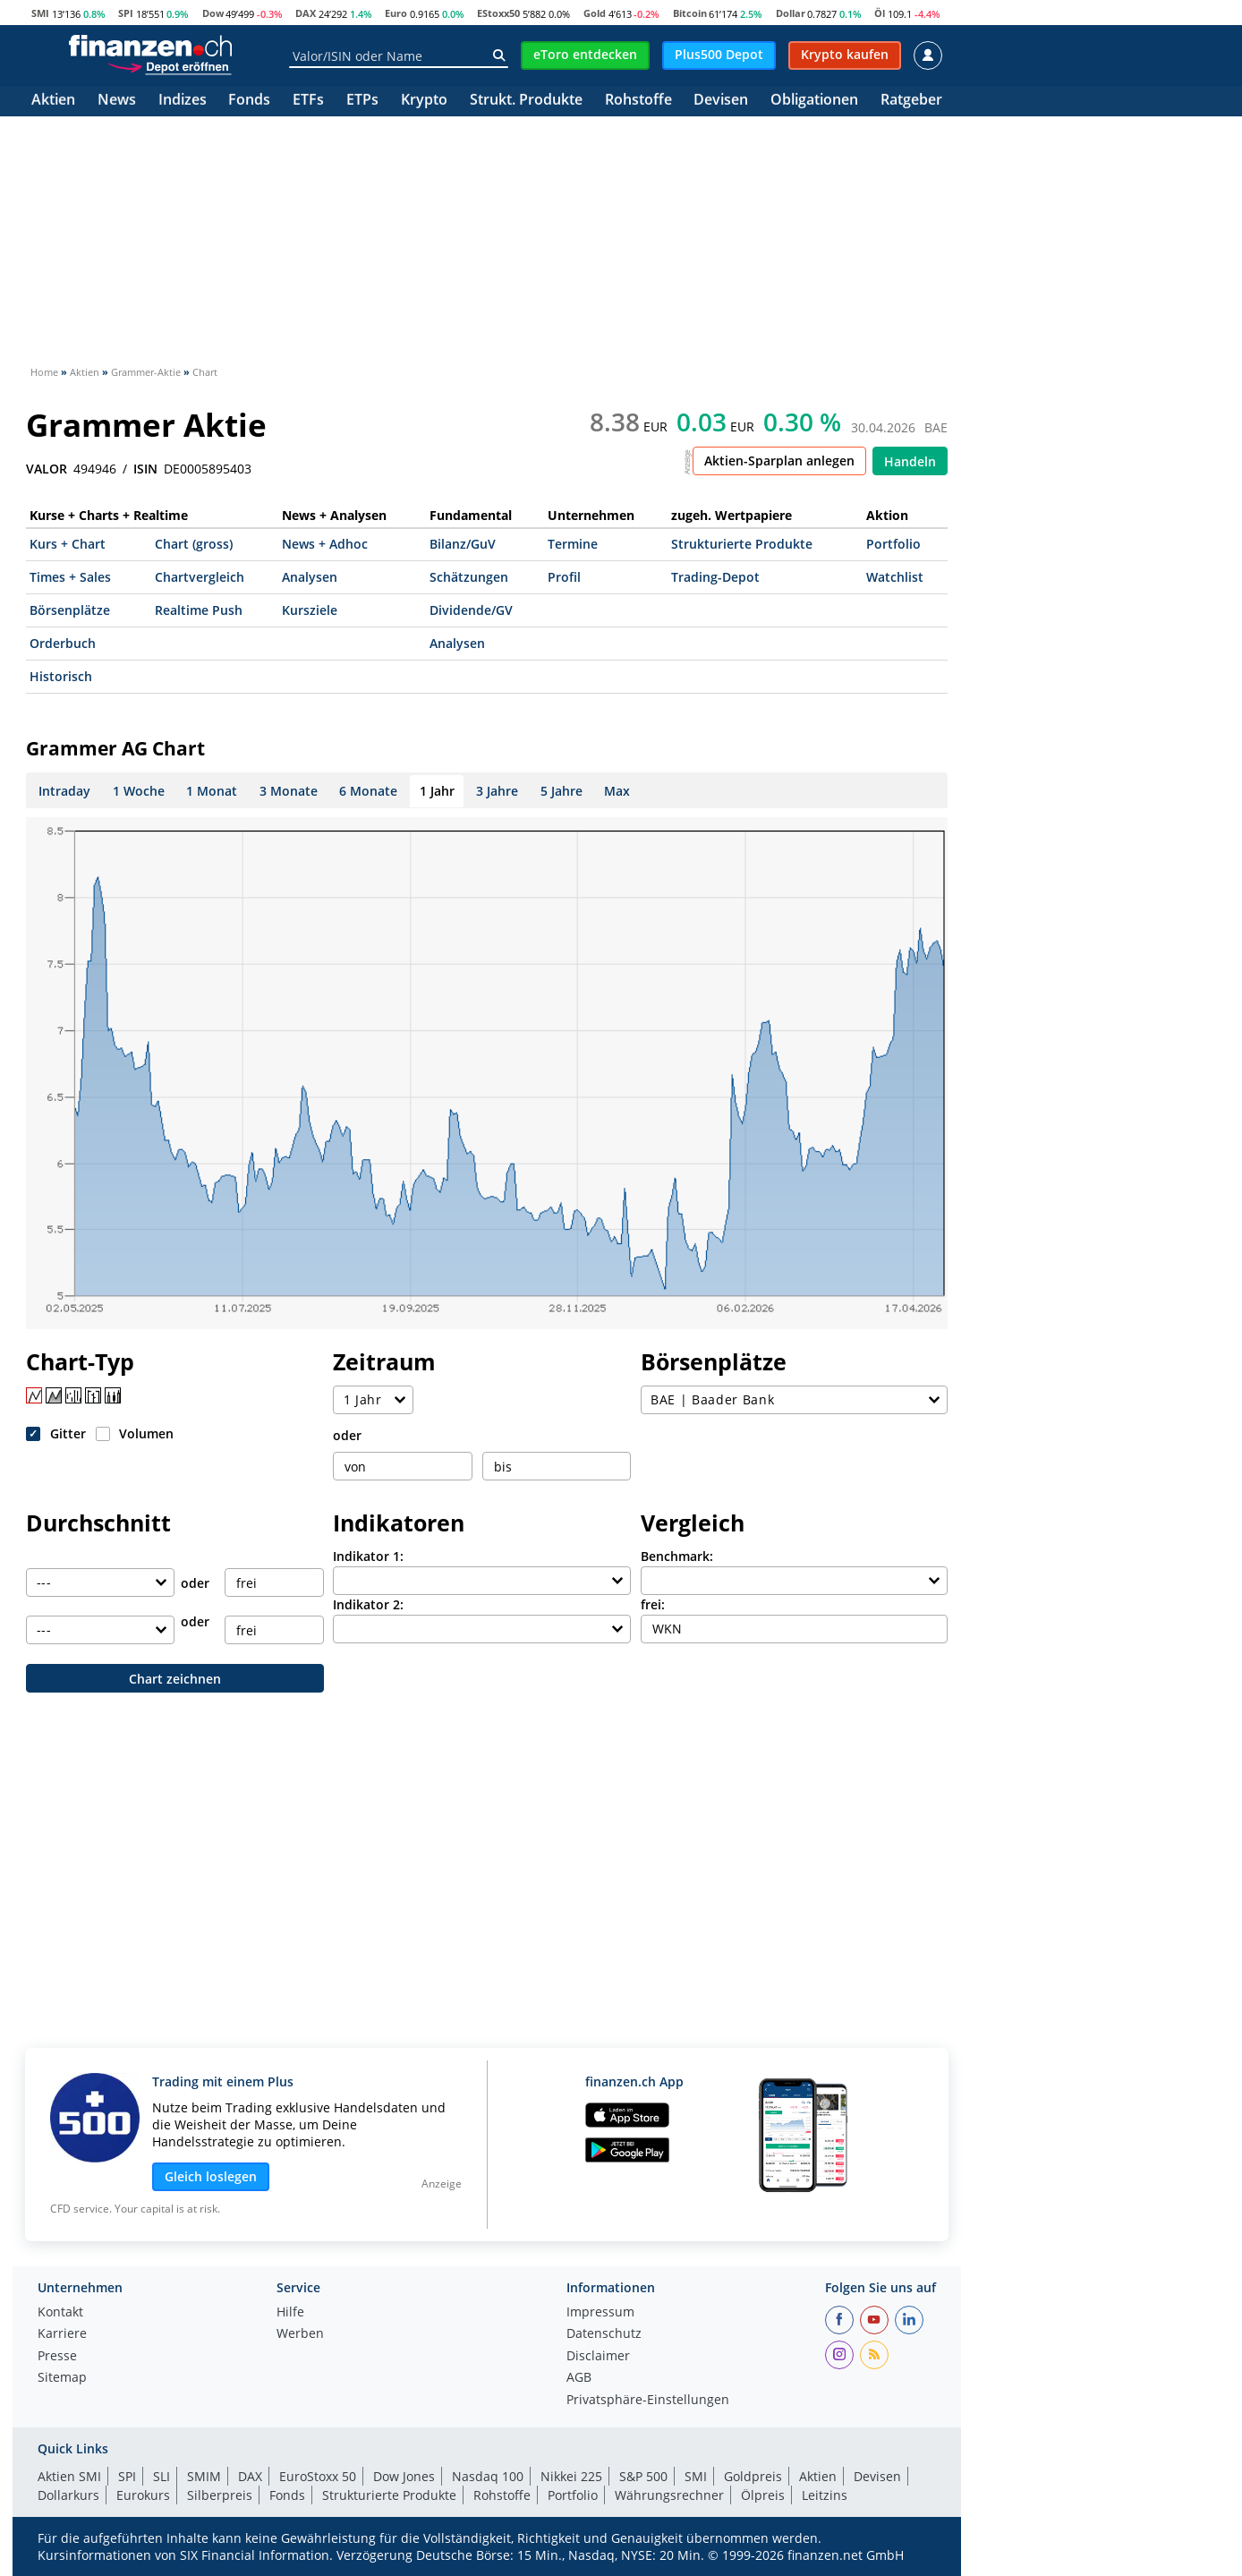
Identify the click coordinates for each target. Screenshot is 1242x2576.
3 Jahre (497, 790)
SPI (125, 13)
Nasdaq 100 (487, 2476)
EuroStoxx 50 (317, 2476)
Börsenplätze (70, 609)
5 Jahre (561, 790)
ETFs (308, 100)
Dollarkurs (68, 2494)
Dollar (790, 13)
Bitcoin (690, 13)
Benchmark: (677, 1556)
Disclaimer (598, 2357)
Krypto (424, 100)
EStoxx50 (498, 13)
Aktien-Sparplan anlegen (779, 460)
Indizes (182, 100)
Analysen (309, 576)
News (117, 100)
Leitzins (824, 2494)
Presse (57, 2357)
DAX (305, 13)
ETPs (362, 100)
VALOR (46, 469)
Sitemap (62, 2378)
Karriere (62, 2334)
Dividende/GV (471, 609)
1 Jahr (437, 790)
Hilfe (290, 2313)
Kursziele (309, 609)
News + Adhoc (325, 543)
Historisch (61, 676)
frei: (653, 1604)
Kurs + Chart (68, 543)
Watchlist (894, 576)
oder (347, 1435)
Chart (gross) (194, 543)
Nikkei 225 (571, 2476)
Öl (879, 13)
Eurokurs (143, 2494)
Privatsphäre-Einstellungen (647, 2400)
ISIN (145, 469)
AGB (578, 2378)
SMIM (204, 2476)
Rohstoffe (638, 100)
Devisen (720, 100)
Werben (300, 2334)
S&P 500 (643, 2476)
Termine (573, 543)
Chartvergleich (199, 576)
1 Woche (139, 790)
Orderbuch (63, 643)
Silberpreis (219, 2494)
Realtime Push (198, 609)
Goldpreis (753, 2476)
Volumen (146, 1433)
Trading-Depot (715, 576)
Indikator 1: (368, 1556)
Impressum (600, 2313)
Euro (396, 13)
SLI (161, 2476)
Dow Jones (404, 2476)
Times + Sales (70, 576)
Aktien (53, 100)
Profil (564, 576)
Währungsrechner (669, 2494)
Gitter (68, 1433)
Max (617, 790)
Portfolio (893, 543)
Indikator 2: (368, 1604)
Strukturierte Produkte (741, 543)
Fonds (249, 100)
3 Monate (288, 790)
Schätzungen (469, 576)
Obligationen (814, 100)
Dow (213, 13)
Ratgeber (911, 100)
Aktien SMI (69, 2476)
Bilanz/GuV (463, 543)
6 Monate (368, 790)
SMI (40, 13)
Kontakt (60, 2313)
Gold (594, 13)
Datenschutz (604, 2334)
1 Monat (211, 790)
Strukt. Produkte (526, 100)
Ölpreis (763, 2494)
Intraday (64, 790)
